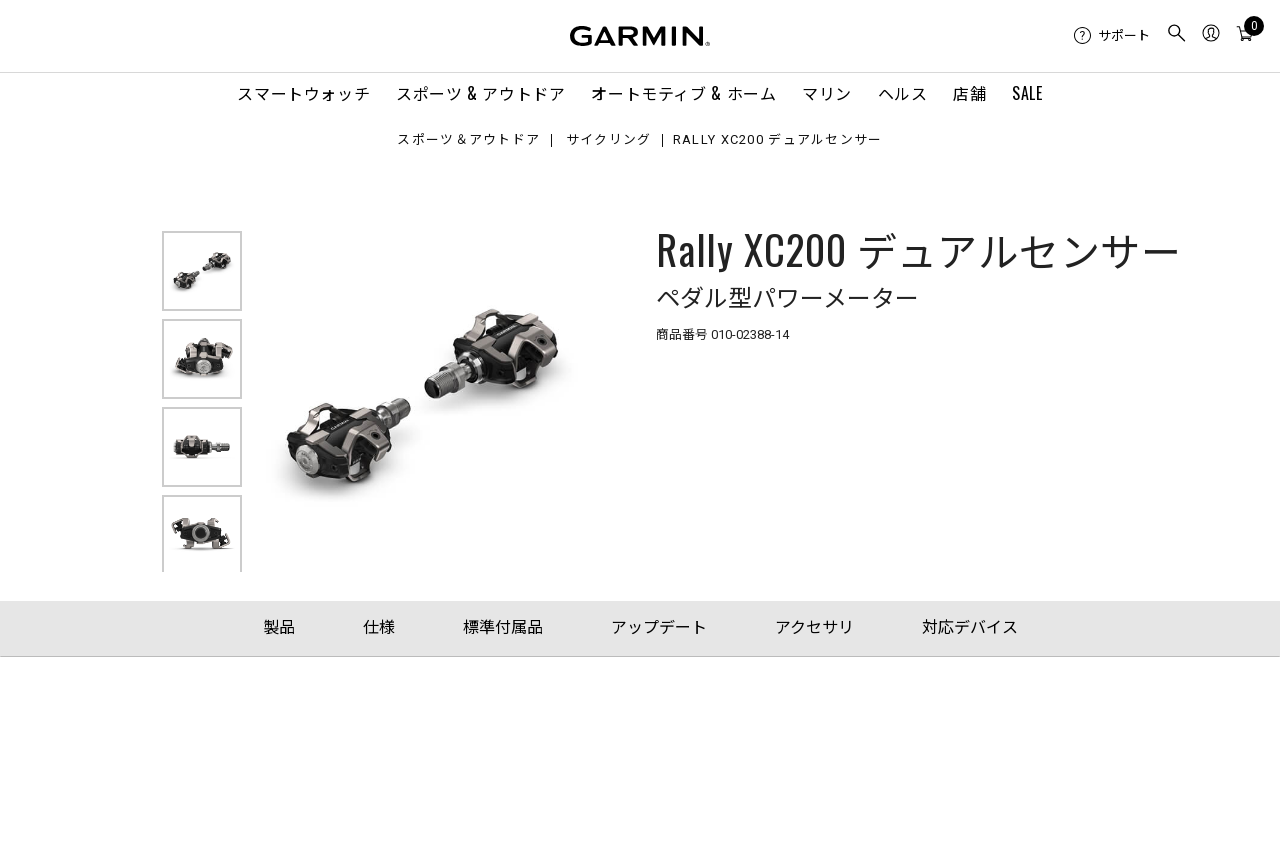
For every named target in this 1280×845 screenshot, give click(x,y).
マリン (827, 93)
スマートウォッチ (303, 93)
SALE (1027, 93)
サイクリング (609, 140)
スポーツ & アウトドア (481, 93)
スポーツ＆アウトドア (468, 140)
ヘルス (903, 93)
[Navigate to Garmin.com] (640, 36)
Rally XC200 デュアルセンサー (778, 140)
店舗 (969, 93)
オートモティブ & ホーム (683, 93)
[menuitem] (1112, 36)
